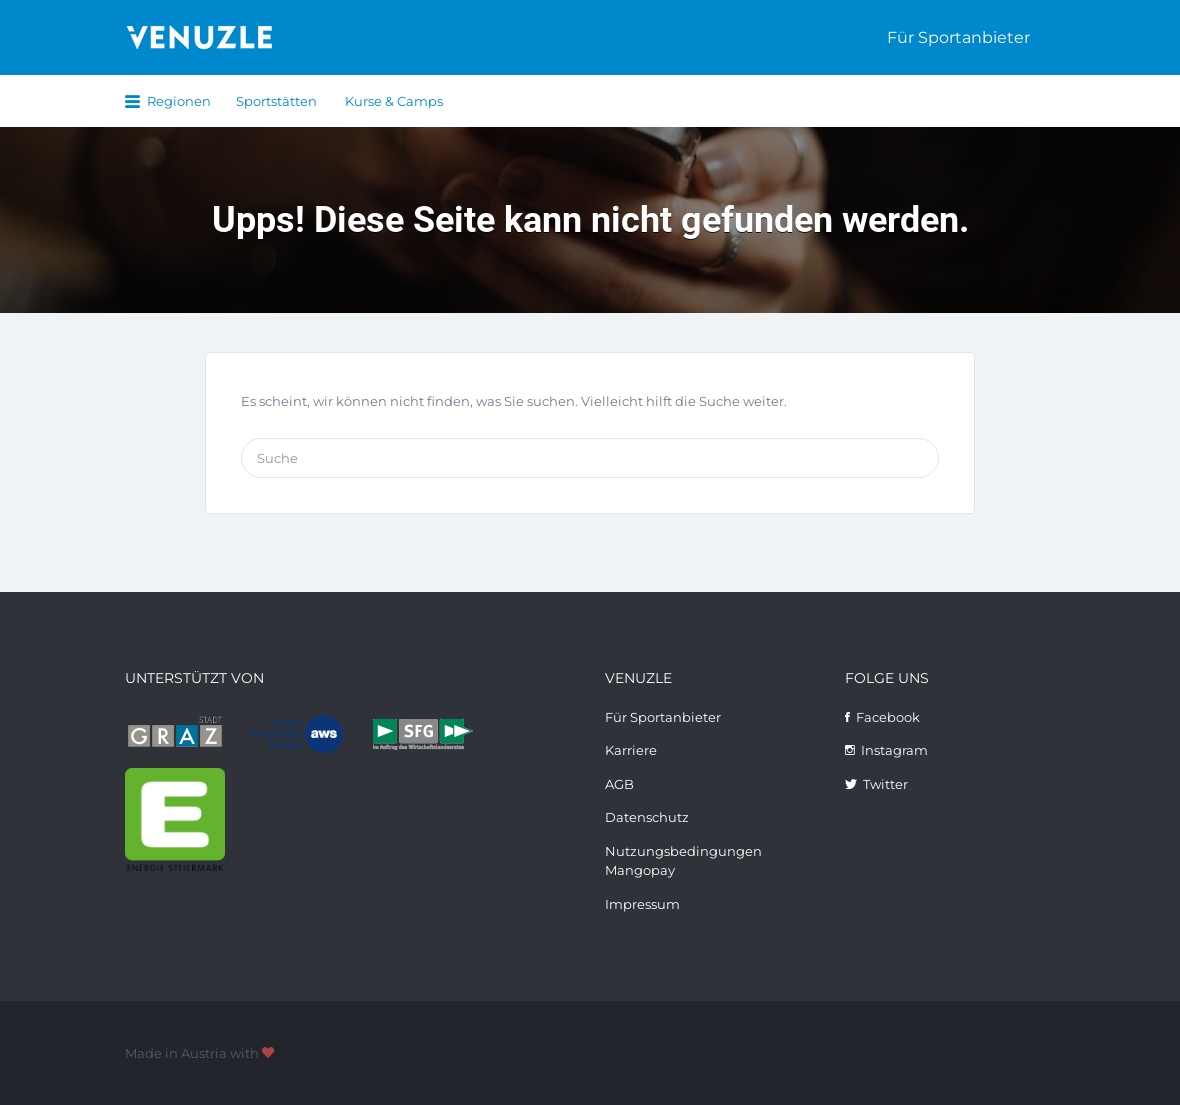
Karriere (631, 750)
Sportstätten (276, 101)
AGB (619, 784)
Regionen (179, 101)
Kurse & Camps (394, 101)
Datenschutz (647, 817)
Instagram (894, 750)
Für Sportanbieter (958, 37)
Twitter (885, 784)
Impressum (642, 904)
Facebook (888, 717)
